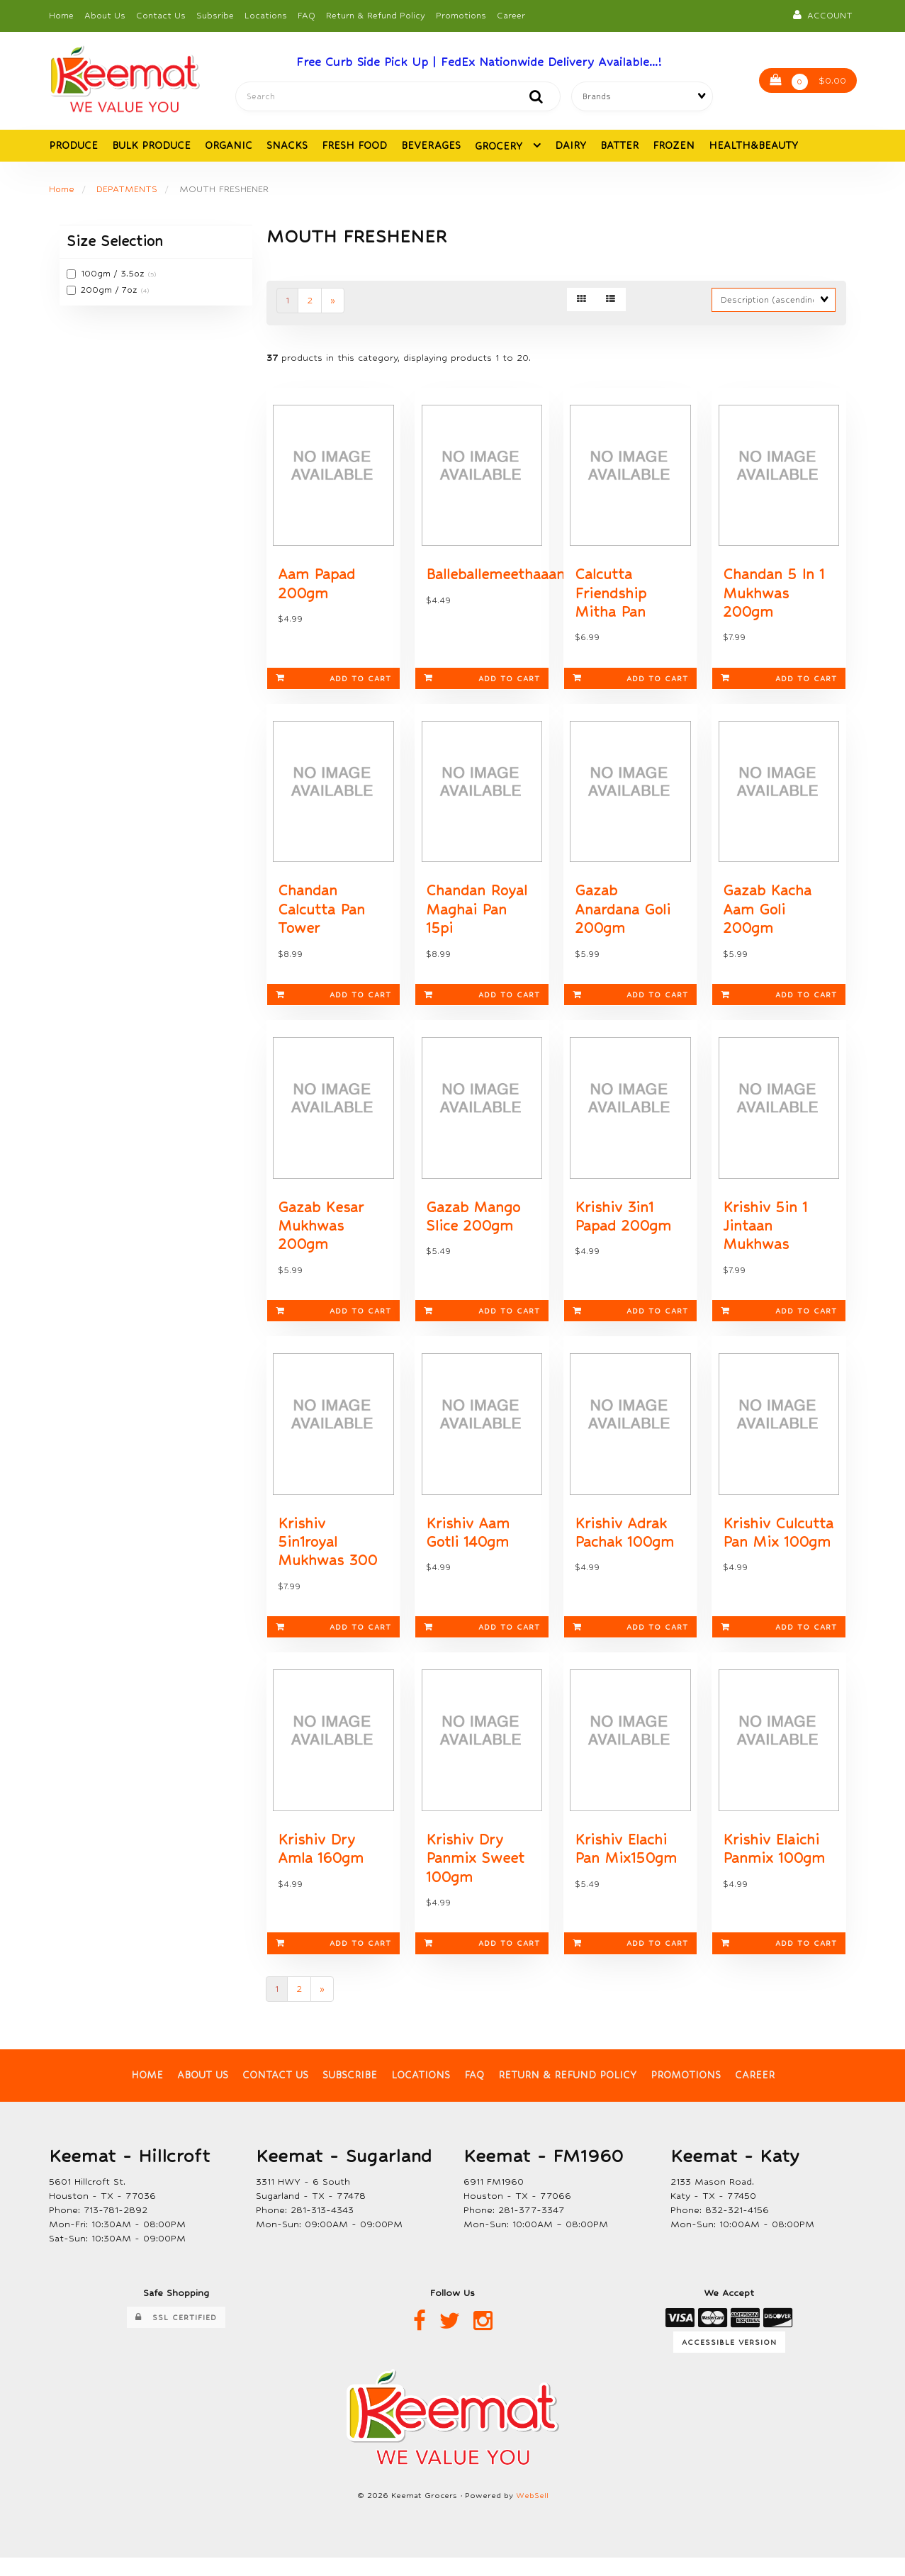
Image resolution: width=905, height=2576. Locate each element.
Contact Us (161, 16)
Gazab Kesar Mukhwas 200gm (321, 1238)
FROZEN (674, 146)
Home (61, 16)
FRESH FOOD (354, 146)
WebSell (532, 2514)
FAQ (306, 16)
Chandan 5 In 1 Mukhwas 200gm (773, 598)
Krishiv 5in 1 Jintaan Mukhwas (765, 1238)
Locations (265, 16)
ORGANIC (228, 146)
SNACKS (287, 146)
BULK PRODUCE (151, 146)
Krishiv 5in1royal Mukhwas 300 (327, 1557)
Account (823, 15)
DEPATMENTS (127, 190)
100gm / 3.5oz (114, 276)
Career (511, 16)
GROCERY (500, 147)
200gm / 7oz (110, 291)
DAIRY (570, 146)
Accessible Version (729, 2360)
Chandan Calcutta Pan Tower (321, 918)
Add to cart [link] (333, 683)
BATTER (619, 146)
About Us (104, 16)
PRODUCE (73, 146)
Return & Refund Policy (375, 16)
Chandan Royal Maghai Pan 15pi (476, 918)
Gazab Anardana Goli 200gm (622, 918)
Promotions (461, 16)
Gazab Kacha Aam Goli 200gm (767, 918)
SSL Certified (176, 2336)
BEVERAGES (431, 146)
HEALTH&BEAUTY (753, 146)
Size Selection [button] (115, 243)
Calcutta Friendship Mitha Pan (610, 598)
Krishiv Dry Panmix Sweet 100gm (475, 1876)
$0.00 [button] (808, 82)
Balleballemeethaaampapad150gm (541, 579)
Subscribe (349, 2094)
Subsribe (215, 16)
